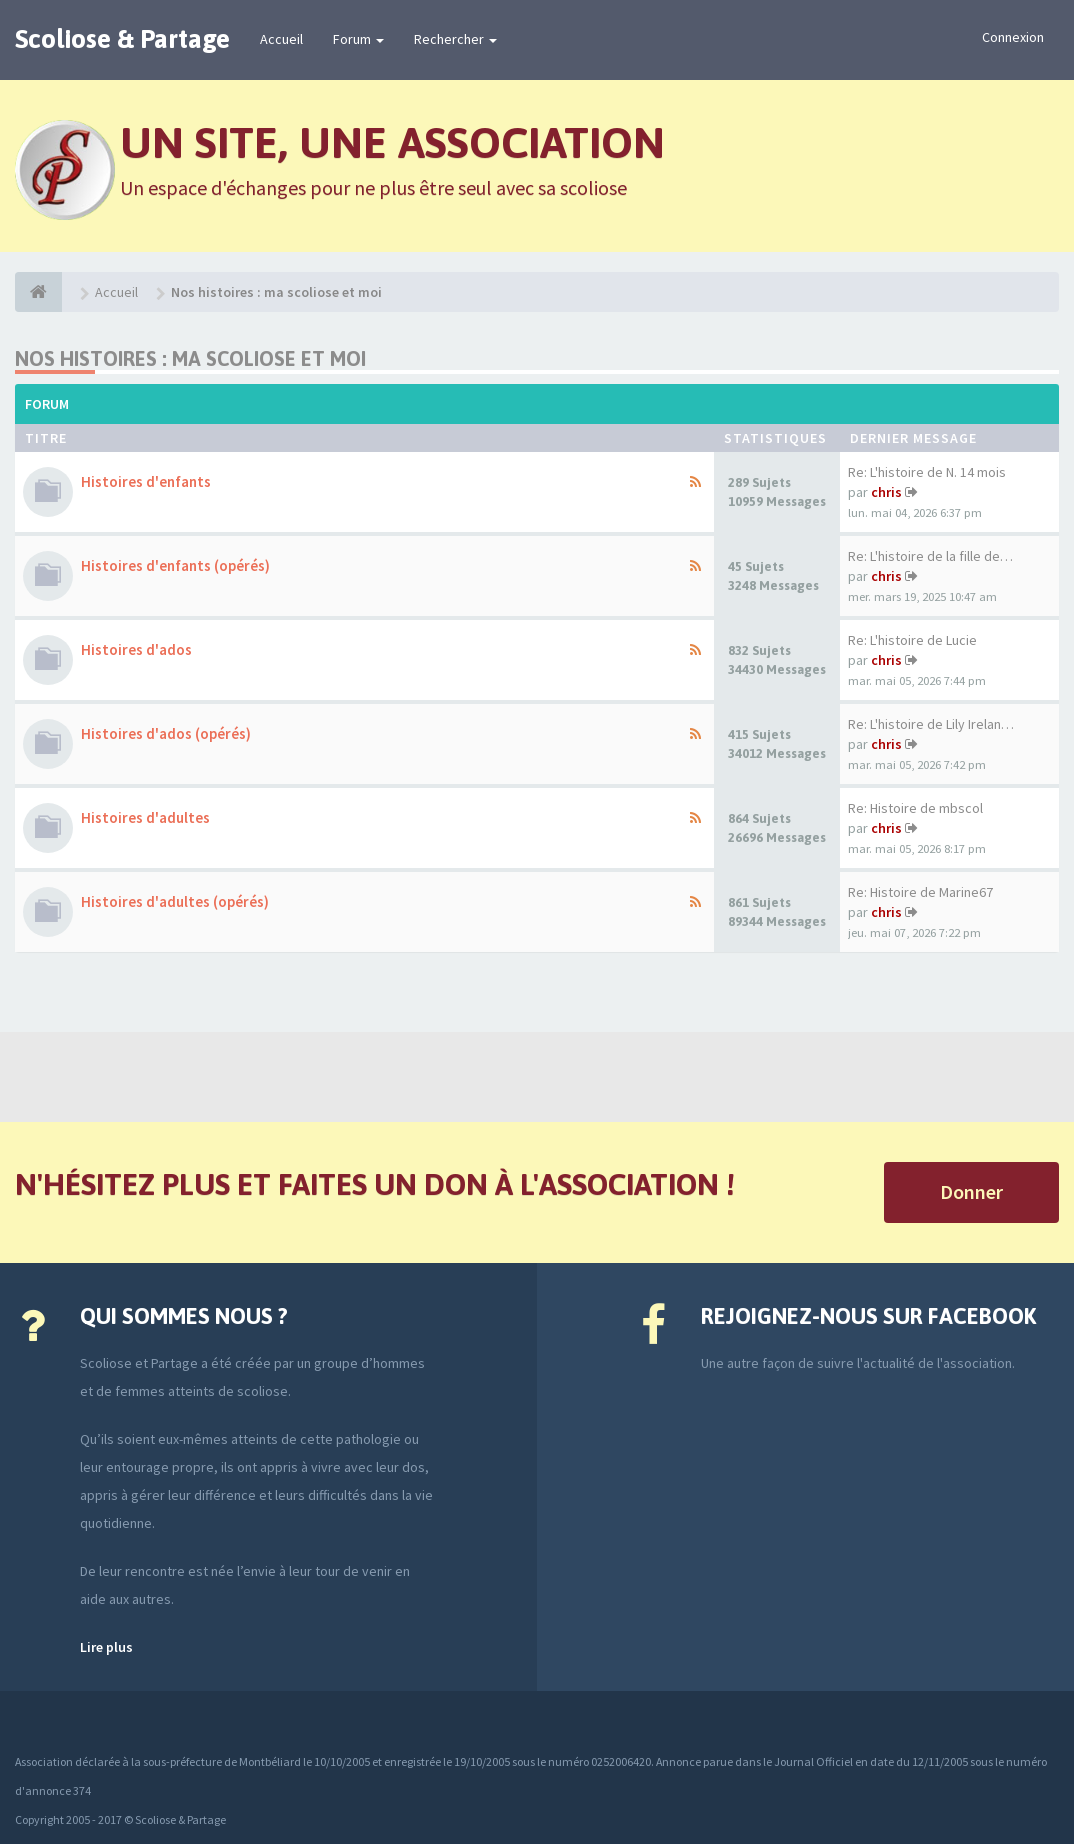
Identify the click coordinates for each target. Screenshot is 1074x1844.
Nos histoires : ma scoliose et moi (190, 358)
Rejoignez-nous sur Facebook (868, 1316)
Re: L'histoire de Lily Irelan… (931, 724)
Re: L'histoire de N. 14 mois (927, 472)
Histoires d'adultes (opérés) (175, 901)
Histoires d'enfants (146, 481)
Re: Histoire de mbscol (915, 808)
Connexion (1013, 37)
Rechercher (455, 39)
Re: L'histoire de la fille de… (930, 556)
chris (886, 492)
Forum (358, 39)
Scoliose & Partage (122, 39)
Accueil (281, 39)
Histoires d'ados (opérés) (166, 733)
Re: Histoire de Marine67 (920, 892)
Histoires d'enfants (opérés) (175, 565)
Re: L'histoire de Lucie (912, 640)
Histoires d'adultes (145, 817)
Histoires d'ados (136, 649)
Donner (971, 1191)
